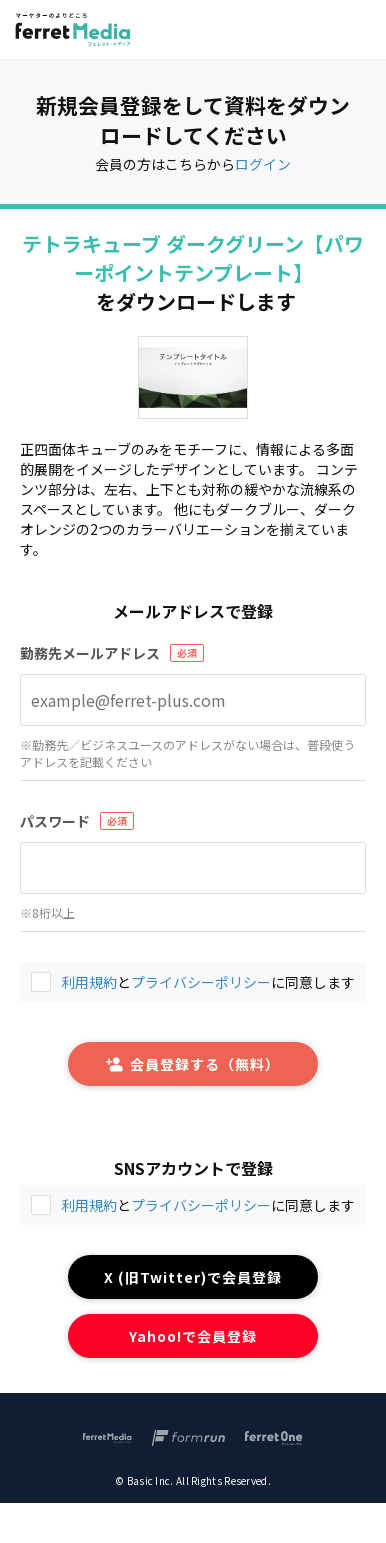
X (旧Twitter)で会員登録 (193, 1277)
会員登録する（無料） (193, 1064)
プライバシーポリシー (201, 1205)
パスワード (55, 821)
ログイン (263, 164)
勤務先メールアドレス (90, 653)
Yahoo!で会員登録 (193, 1336)
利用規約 (89, 1205)
